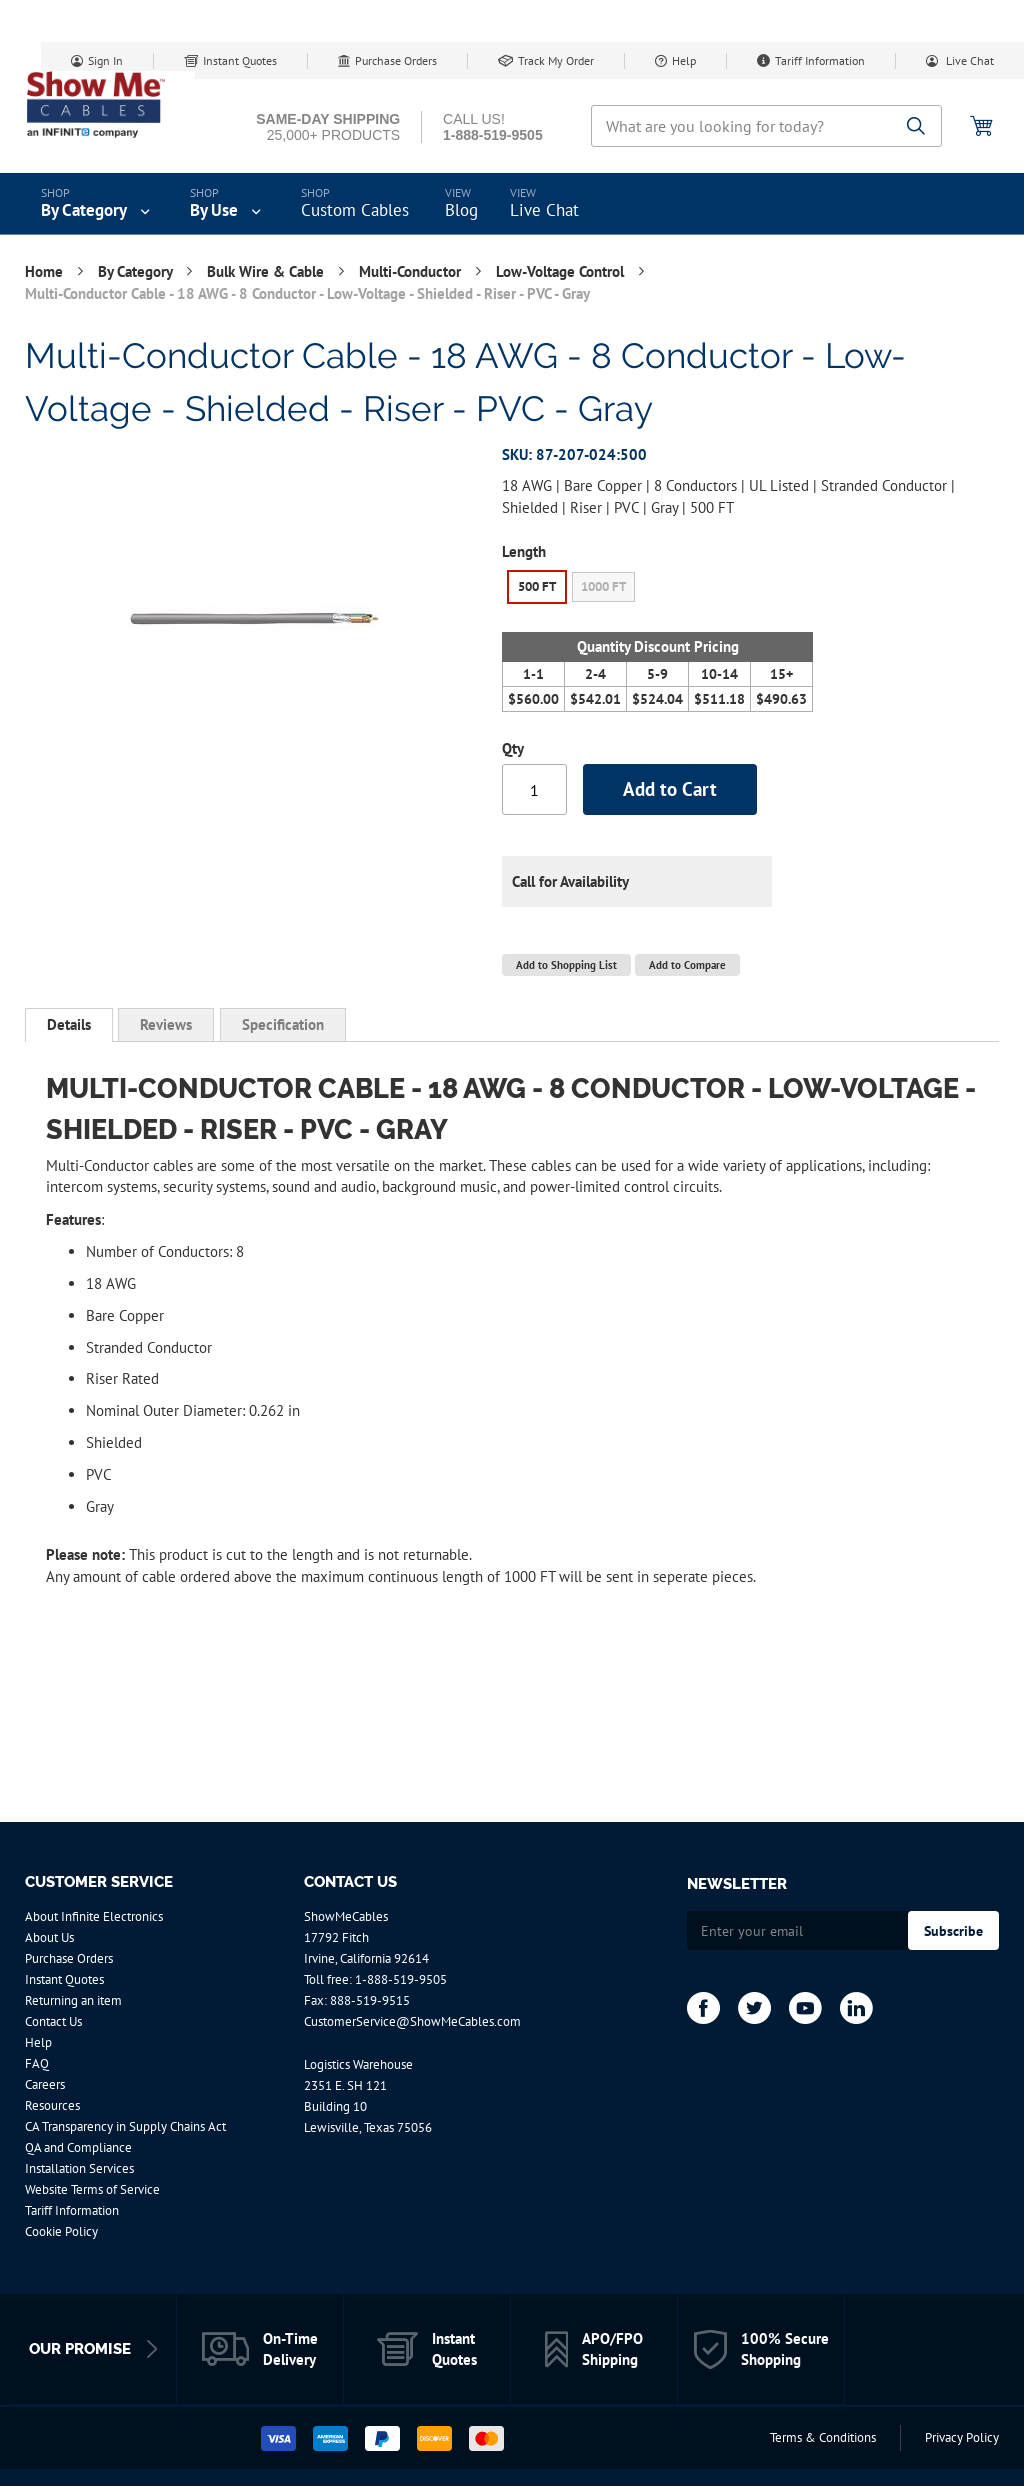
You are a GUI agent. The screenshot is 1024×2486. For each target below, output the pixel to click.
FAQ (37, 2063)
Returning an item (73, 2000)
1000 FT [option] (603, 586)
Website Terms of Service (92, 2189)
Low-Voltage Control (562, 271)
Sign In (105, 60)
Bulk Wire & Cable (267, 271)
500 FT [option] (537, 586)
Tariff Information (820, 60)
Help (684, 60)
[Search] (916, 127)
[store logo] (110, 105)
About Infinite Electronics (94, 1916)
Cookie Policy (61, 2231)
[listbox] (657, 589)
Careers (45, 2084)
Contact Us (53, 2021)
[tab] (69, 1025)
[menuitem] (97, 204)
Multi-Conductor (412, 271)
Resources (52, 2105)
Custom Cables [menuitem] (355, 210)
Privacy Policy (962, 2437)
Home (46, 271)
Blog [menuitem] (461, 210)
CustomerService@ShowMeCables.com (412, 2021)
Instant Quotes (240, 60)
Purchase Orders (396, 60)
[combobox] (766, 126)
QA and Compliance (78, 2147)
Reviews (166, 1024)
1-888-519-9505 (401, 1979)
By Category (137, 271)
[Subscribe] (953, 1930)
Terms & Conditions (823, 2437)
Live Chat (968, 60)
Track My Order (556, 60)
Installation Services (79, 2168)
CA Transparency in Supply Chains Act (125, 2126)
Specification (283, 1024)
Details (69, 1024)
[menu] (512, 204)
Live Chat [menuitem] (544, 210)
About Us (49, 1937)
